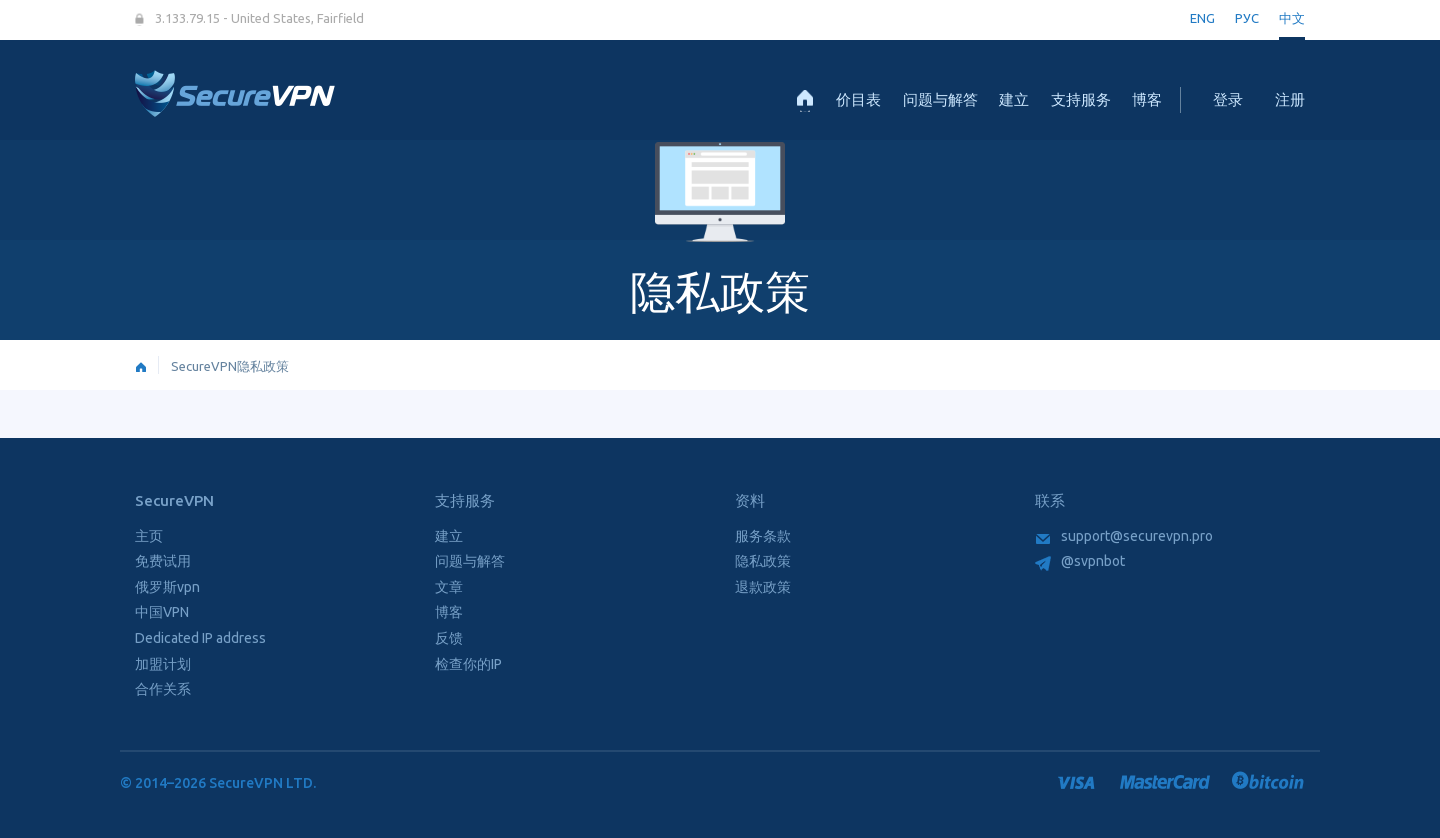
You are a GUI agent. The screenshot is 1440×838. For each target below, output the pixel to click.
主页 (149, 536)
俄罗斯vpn (167, 587)
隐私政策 (763, 561)
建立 (1014, 99)
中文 (1292, 18)
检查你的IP (468, 664)
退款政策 (763, 587)
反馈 (449, 638)
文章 (449, 587)
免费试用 (163, 561)
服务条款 (763, 536)
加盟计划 (163, 664)
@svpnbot (1080, 561)
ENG (1202, 18)
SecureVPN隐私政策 (230, 366)
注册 (1290, 99)
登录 (1228, 99)
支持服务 (1081, 99)
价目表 (858, 99)
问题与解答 (940, 99)
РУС (1247, 18)
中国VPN (162, 612)
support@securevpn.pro (1124, 536)
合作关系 (163, 689)
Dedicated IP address (200, 638)
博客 (1147, 99)
